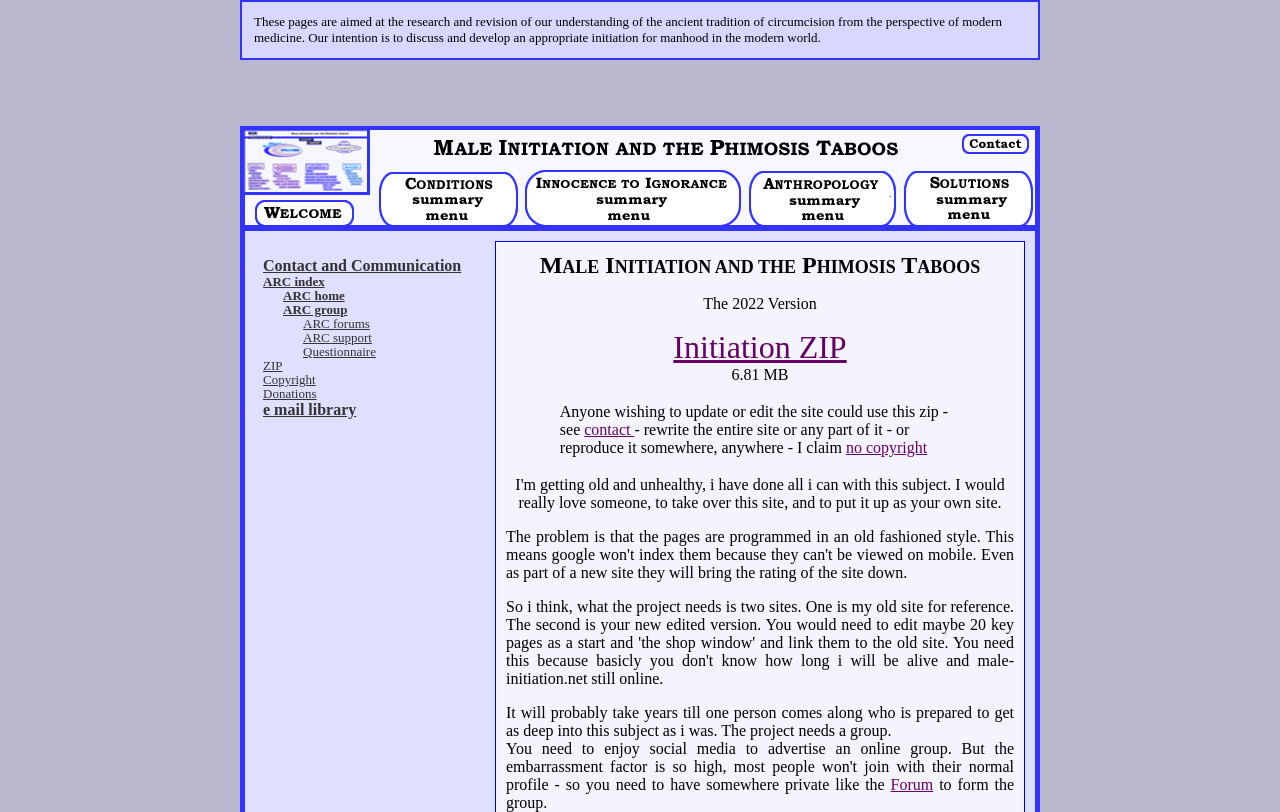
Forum (912, 738)
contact (609, 383)
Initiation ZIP (759, 301)
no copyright (886, 401)
